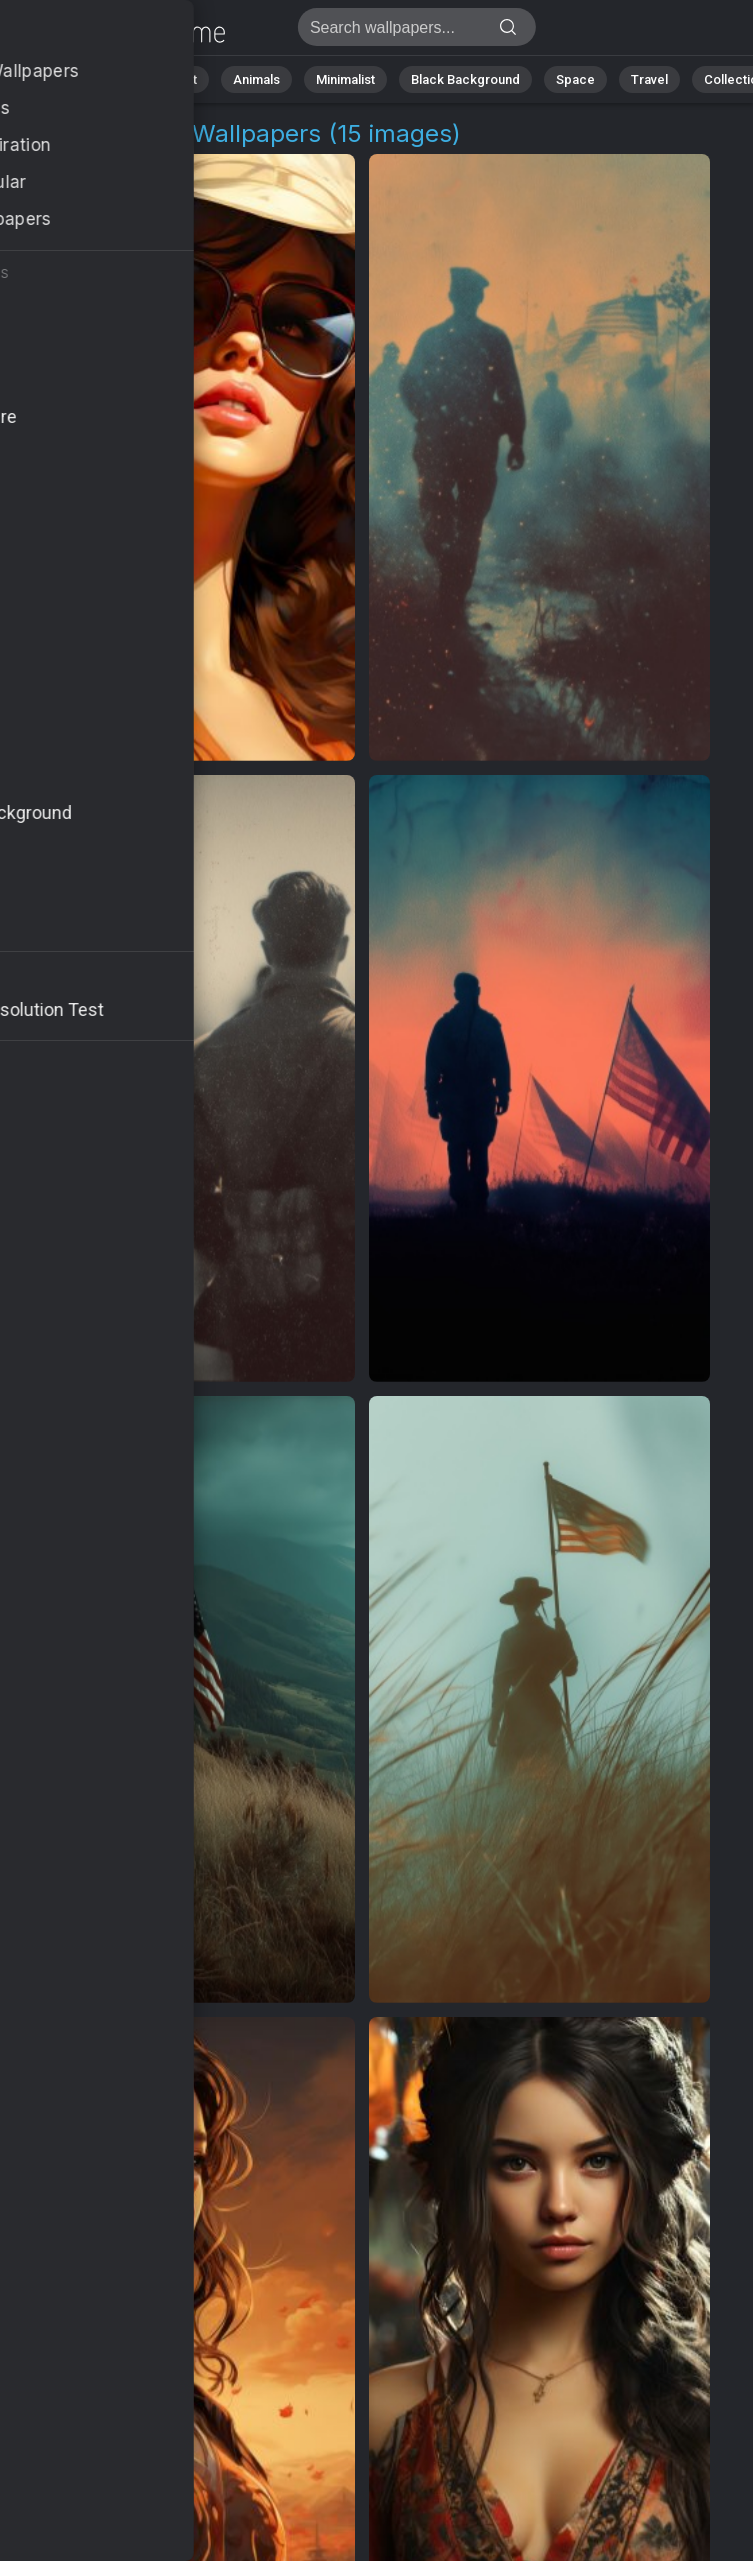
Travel (649, 79)
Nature (89, 79)
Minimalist (345, 79)
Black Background (465, 79)
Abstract (171, 79)
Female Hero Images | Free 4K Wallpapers (120, 32)
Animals (256, 79)
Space (575, 79)
